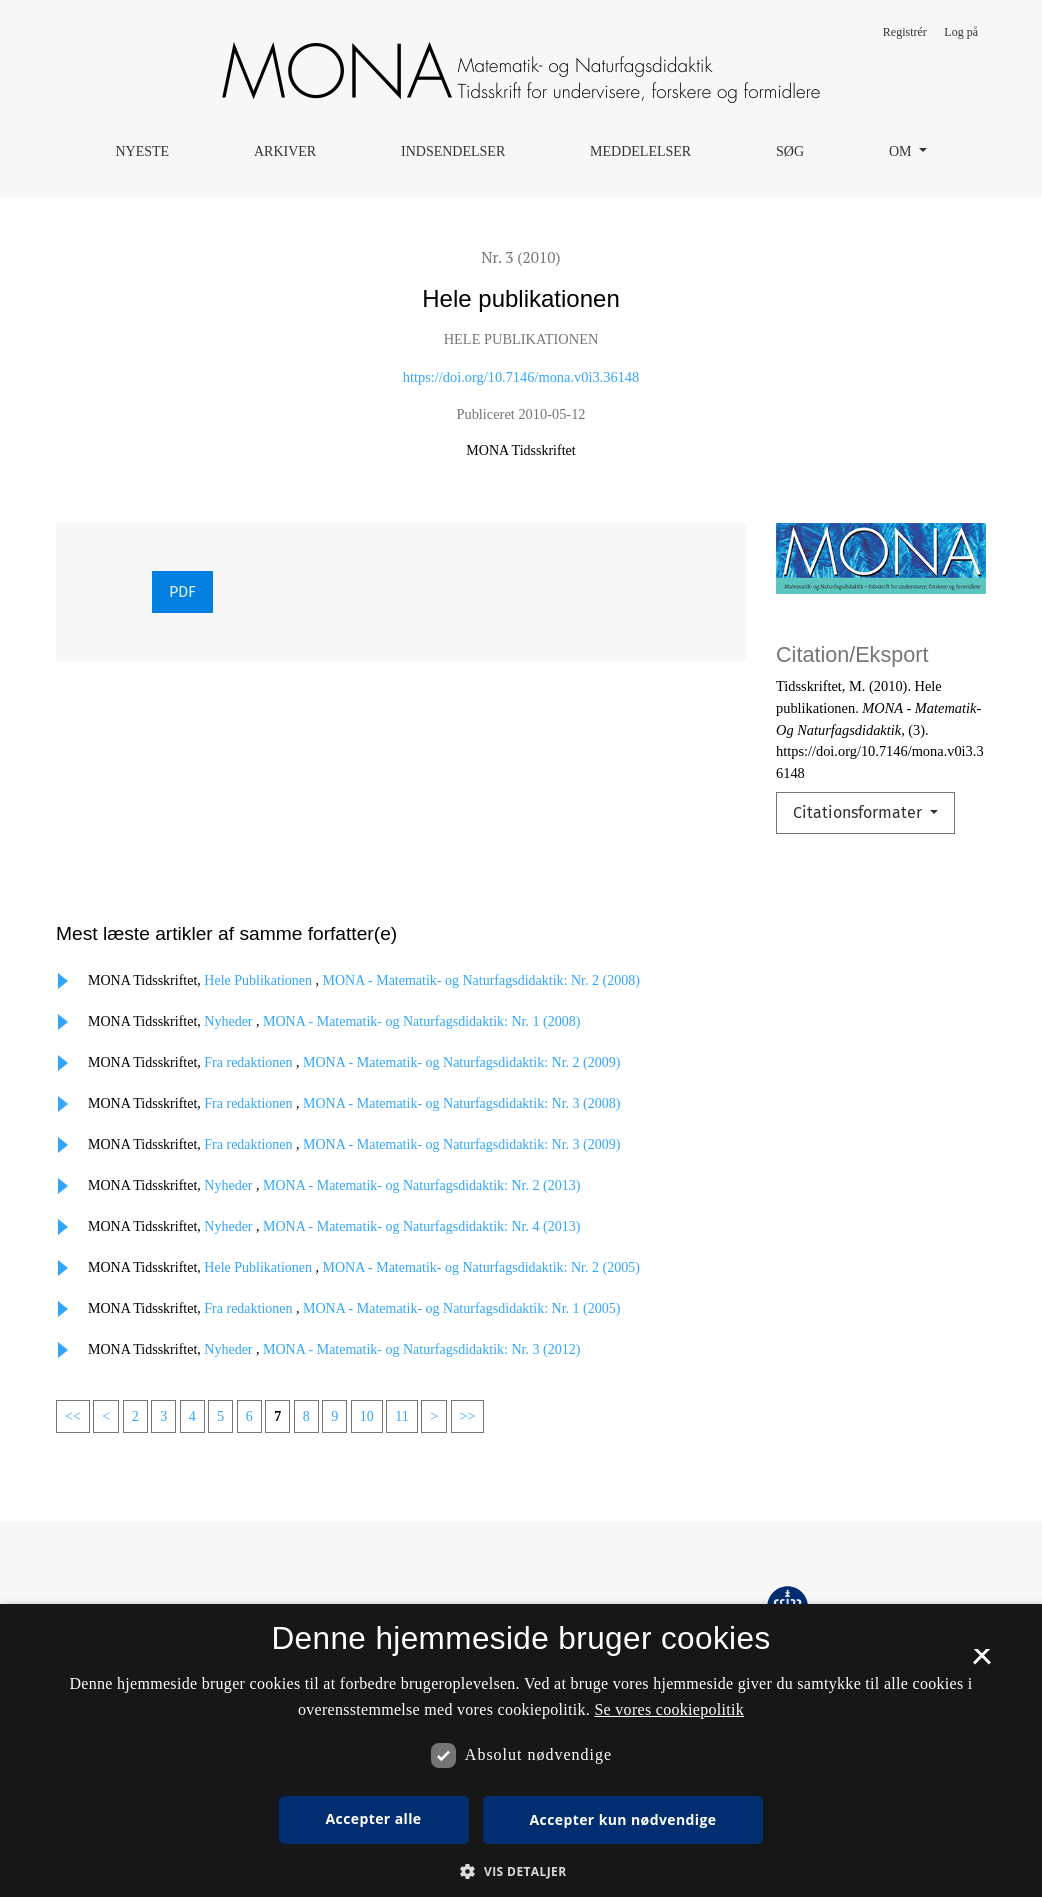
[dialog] (521, 1750)
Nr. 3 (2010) (520, 257)
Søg (790, 151)
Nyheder (230, 1021)
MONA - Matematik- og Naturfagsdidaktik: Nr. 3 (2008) (461, 1103)
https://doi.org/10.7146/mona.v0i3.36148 (521, 377)
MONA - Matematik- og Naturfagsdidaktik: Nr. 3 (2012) (421, 1349)
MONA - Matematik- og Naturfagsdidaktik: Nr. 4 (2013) (421, 1226)
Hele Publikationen (259, 980)
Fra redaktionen (250, 1062)
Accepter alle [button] (374, 1818)
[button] (520, 1871)
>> (468, 1416)
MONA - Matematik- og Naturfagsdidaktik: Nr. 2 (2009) (461, 1062)
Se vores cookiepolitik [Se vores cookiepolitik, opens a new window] (669, 1709)
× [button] (981, 1663)
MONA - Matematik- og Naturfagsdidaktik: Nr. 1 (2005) (461, 1308)
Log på (961, 32)
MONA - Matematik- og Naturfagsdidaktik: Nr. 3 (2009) (461, 1144)
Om (902, 151)
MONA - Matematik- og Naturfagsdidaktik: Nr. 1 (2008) (421, 1021)
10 (367, 1416)
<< (73, 1416)
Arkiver (285, 151)
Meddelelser (640, 151)
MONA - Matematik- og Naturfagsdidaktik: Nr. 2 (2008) (481, 980)
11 (401, 1416)
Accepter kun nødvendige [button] (623, 1819)
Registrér (905, 32)
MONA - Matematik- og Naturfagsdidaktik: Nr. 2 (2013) (421, 1185)
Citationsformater (859, 812)
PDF (182, 591)
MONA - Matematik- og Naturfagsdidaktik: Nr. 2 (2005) (481, 1267)
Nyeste (142, 151)
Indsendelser (453, 151)
